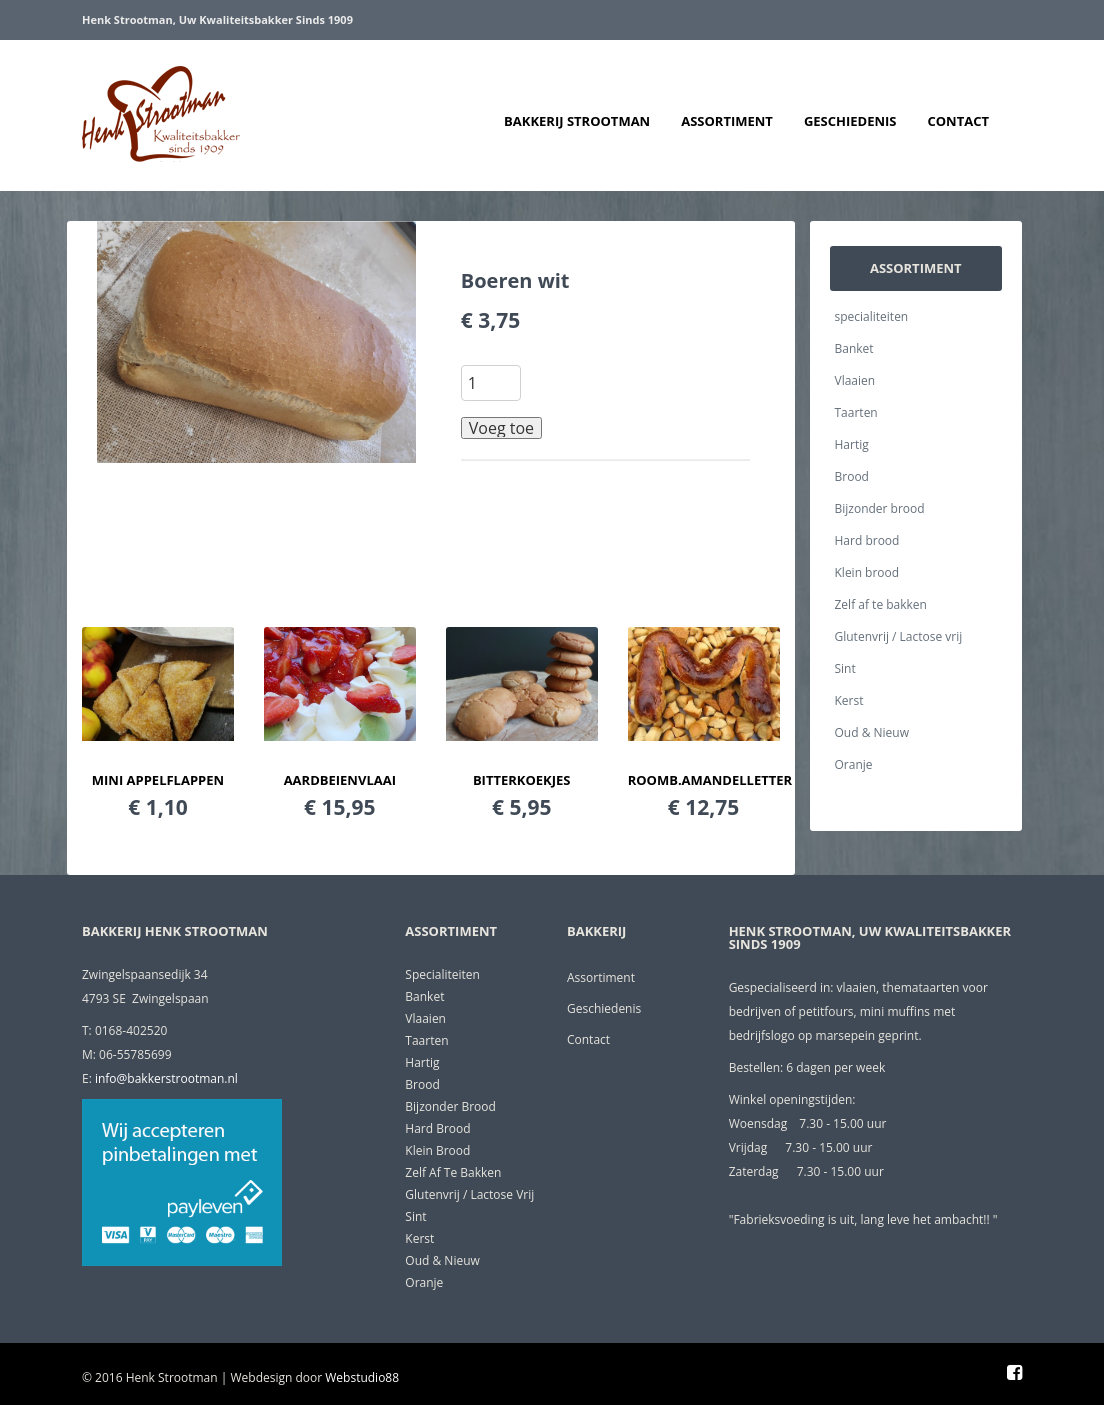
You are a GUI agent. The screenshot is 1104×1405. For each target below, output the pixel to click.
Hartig (852, 444)
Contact (958, 121)
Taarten (856, 412)
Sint (845, 668)
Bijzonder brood (880, 508)
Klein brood (867, 572)
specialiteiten (872, 316)
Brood (852, 476)
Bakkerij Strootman (577, 121)
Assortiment (727, 121)
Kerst (849, 700)
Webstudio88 (362, 1377)
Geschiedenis (850, 121)
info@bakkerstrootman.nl (166, 1078)
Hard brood (867, 540)
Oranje (854, 764)
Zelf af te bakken (881, 604)
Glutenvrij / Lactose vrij (899, 636)
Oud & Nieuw (872, 732)
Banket (854, 348)
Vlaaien (855, 380)
